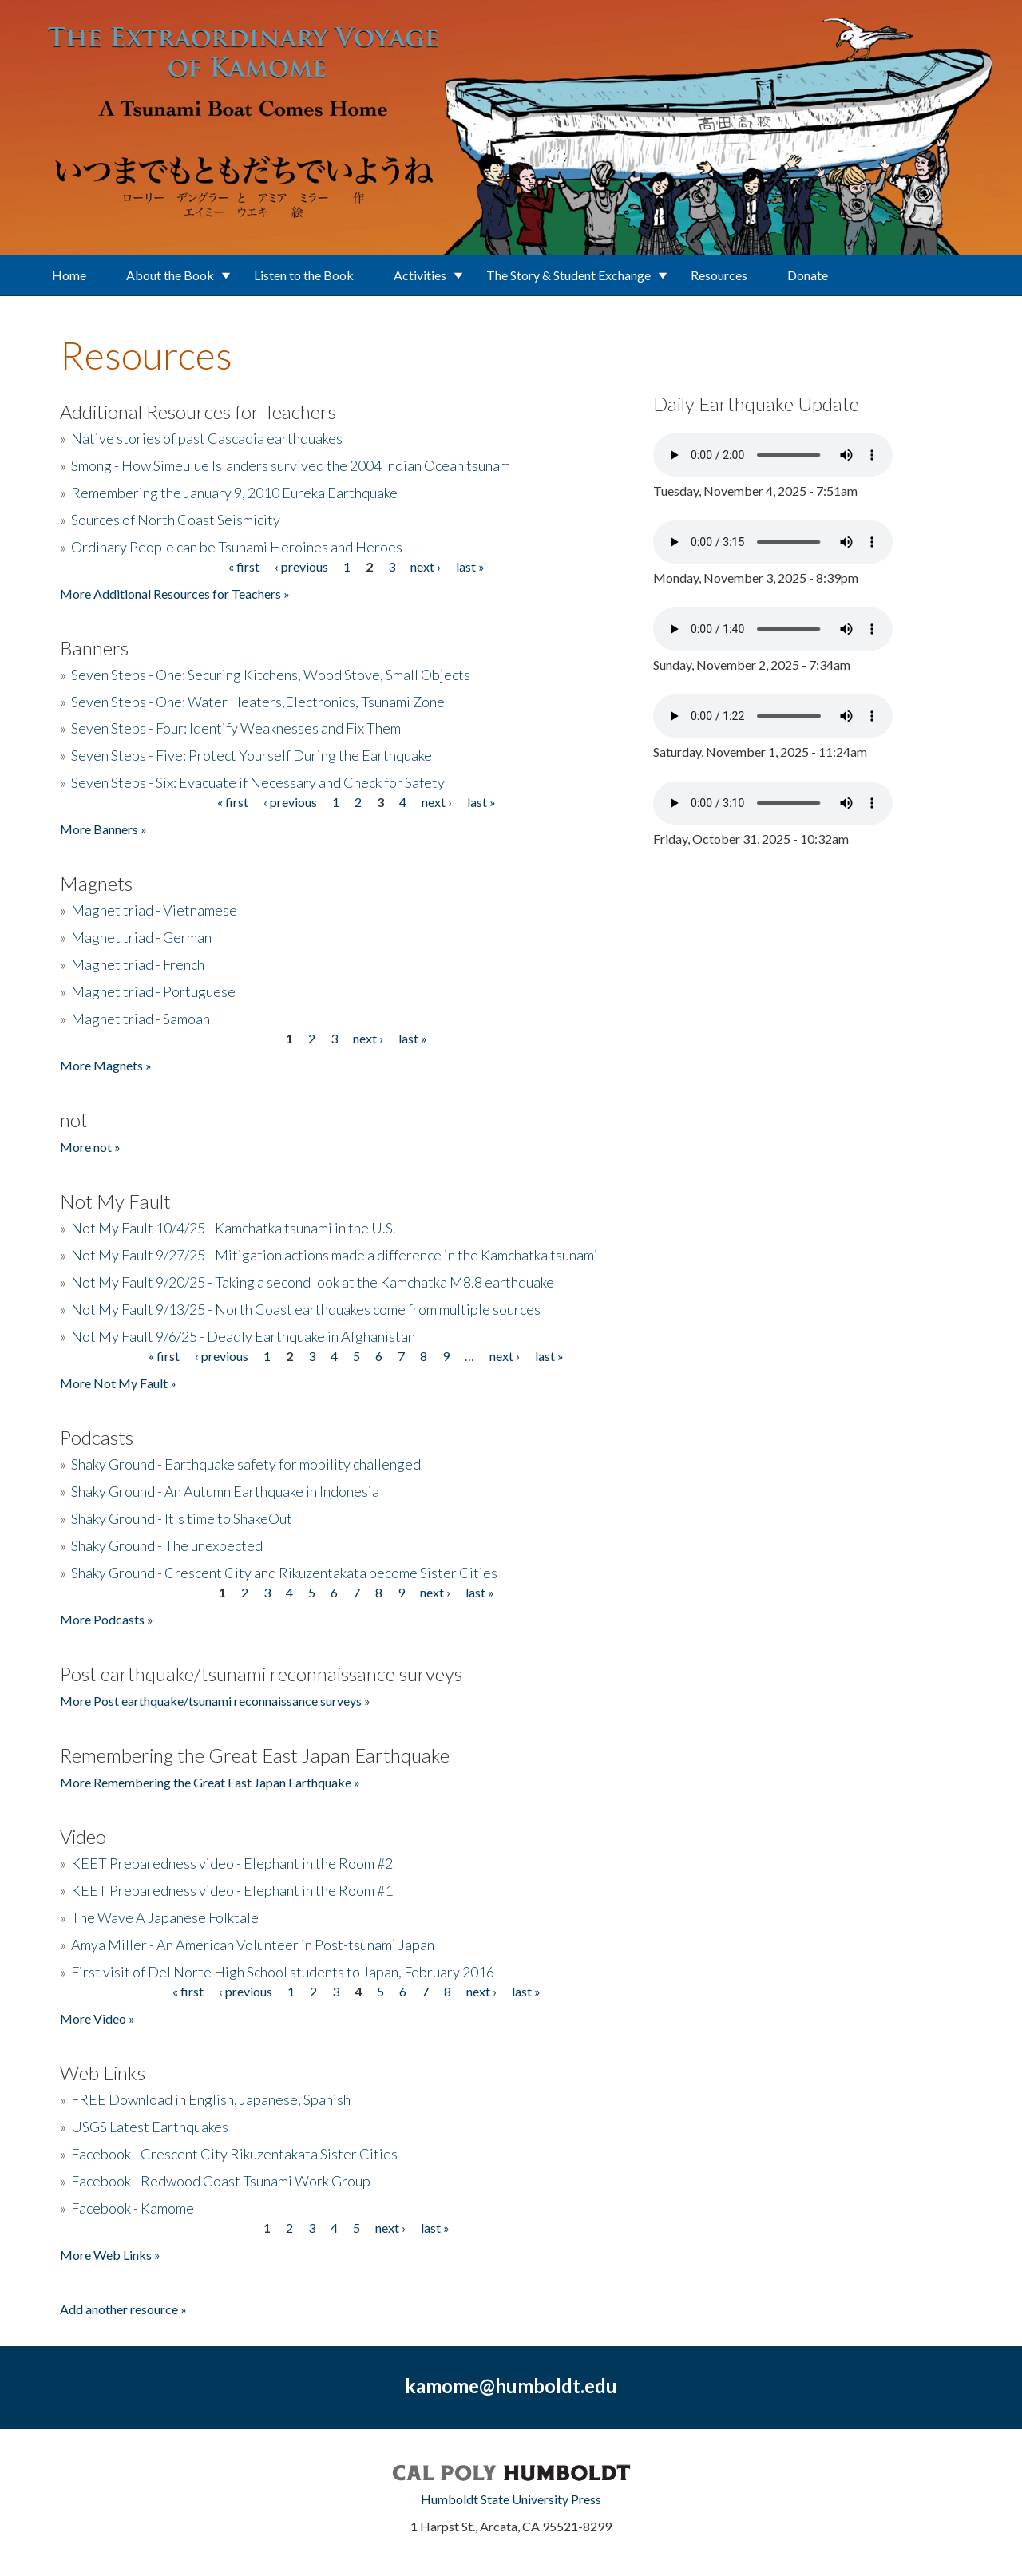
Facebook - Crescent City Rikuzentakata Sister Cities (234, 2153)
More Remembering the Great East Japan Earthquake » (210, 1782)
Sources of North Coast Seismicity (175, 519)
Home (69, 275)
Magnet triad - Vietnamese (154, 910)
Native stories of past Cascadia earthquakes (207, 438)
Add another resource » (123, 2309)
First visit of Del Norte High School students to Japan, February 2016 (282, 1971)
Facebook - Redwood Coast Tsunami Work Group (220, 2181)
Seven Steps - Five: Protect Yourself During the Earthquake (251, 755)
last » (470, 566)
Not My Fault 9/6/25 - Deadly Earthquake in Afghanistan (243, 1336)
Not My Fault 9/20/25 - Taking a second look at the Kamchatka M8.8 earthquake (312, 1282)
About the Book (170, 275)
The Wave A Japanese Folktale (165, 1917)
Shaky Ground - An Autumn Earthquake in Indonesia (225, 1491)
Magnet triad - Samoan (140, 1018)
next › (425, 566)
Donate (807, 275)
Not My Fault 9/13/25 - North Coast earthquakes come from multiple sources (306, 1309)
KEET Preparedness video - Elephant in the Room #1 (232, 1890)
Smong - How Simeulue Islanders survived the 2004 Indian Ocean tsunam (290, 465)
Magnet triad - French (137, 964)
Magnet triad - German (141, 937)
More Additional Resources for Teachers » (175, 593)
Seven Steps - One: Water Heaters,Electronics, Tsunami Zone (258, 701)
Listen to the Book (304, 275)
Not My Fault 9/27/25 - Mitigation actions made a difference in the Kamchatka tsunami (334, 1255)
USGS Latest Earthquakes (149, 2126)
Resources (719, 275)
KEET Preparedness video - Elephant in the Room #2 (232, 1863)
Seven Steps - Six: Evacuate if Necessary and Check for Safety (258, 782)
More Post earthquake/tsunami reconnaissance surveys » (215, 1700)
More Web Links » (110, 2254)
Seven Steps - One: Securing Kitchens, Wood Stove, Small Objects (270, 674)
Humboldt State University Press (511, 2499)
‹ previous (301, 566)
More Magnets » (106, 1065)
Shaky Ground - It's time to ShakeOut (181, 1518)
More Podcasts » (106, 1619)
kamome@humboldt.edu (511, 2385)
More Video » (97, 2018)
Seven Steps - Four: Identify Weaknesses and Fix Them (236, 728)
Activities (420, 275)
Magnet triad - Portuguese (153, 991)
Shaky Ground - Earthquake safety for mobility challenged (246, 1464)
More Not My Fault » (118, 1383)
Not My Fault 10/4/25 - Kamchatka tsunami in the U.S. (233, 1228)
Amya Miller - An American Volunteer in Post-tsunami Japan (252, 1944)
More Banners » (103, 829)
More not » (90, 1146)
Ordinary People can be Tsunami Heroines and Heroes (236, 547)
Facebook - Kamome (132, 2208)
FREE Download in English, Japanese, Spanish (211, 2099)
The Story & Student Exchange (568, 275)
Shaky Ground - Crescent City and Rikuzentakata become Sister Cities (284, 1572)
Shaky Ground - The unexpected (167, 1545)
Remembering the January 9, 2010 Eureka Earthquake (234, 492)
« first (243, 566)
